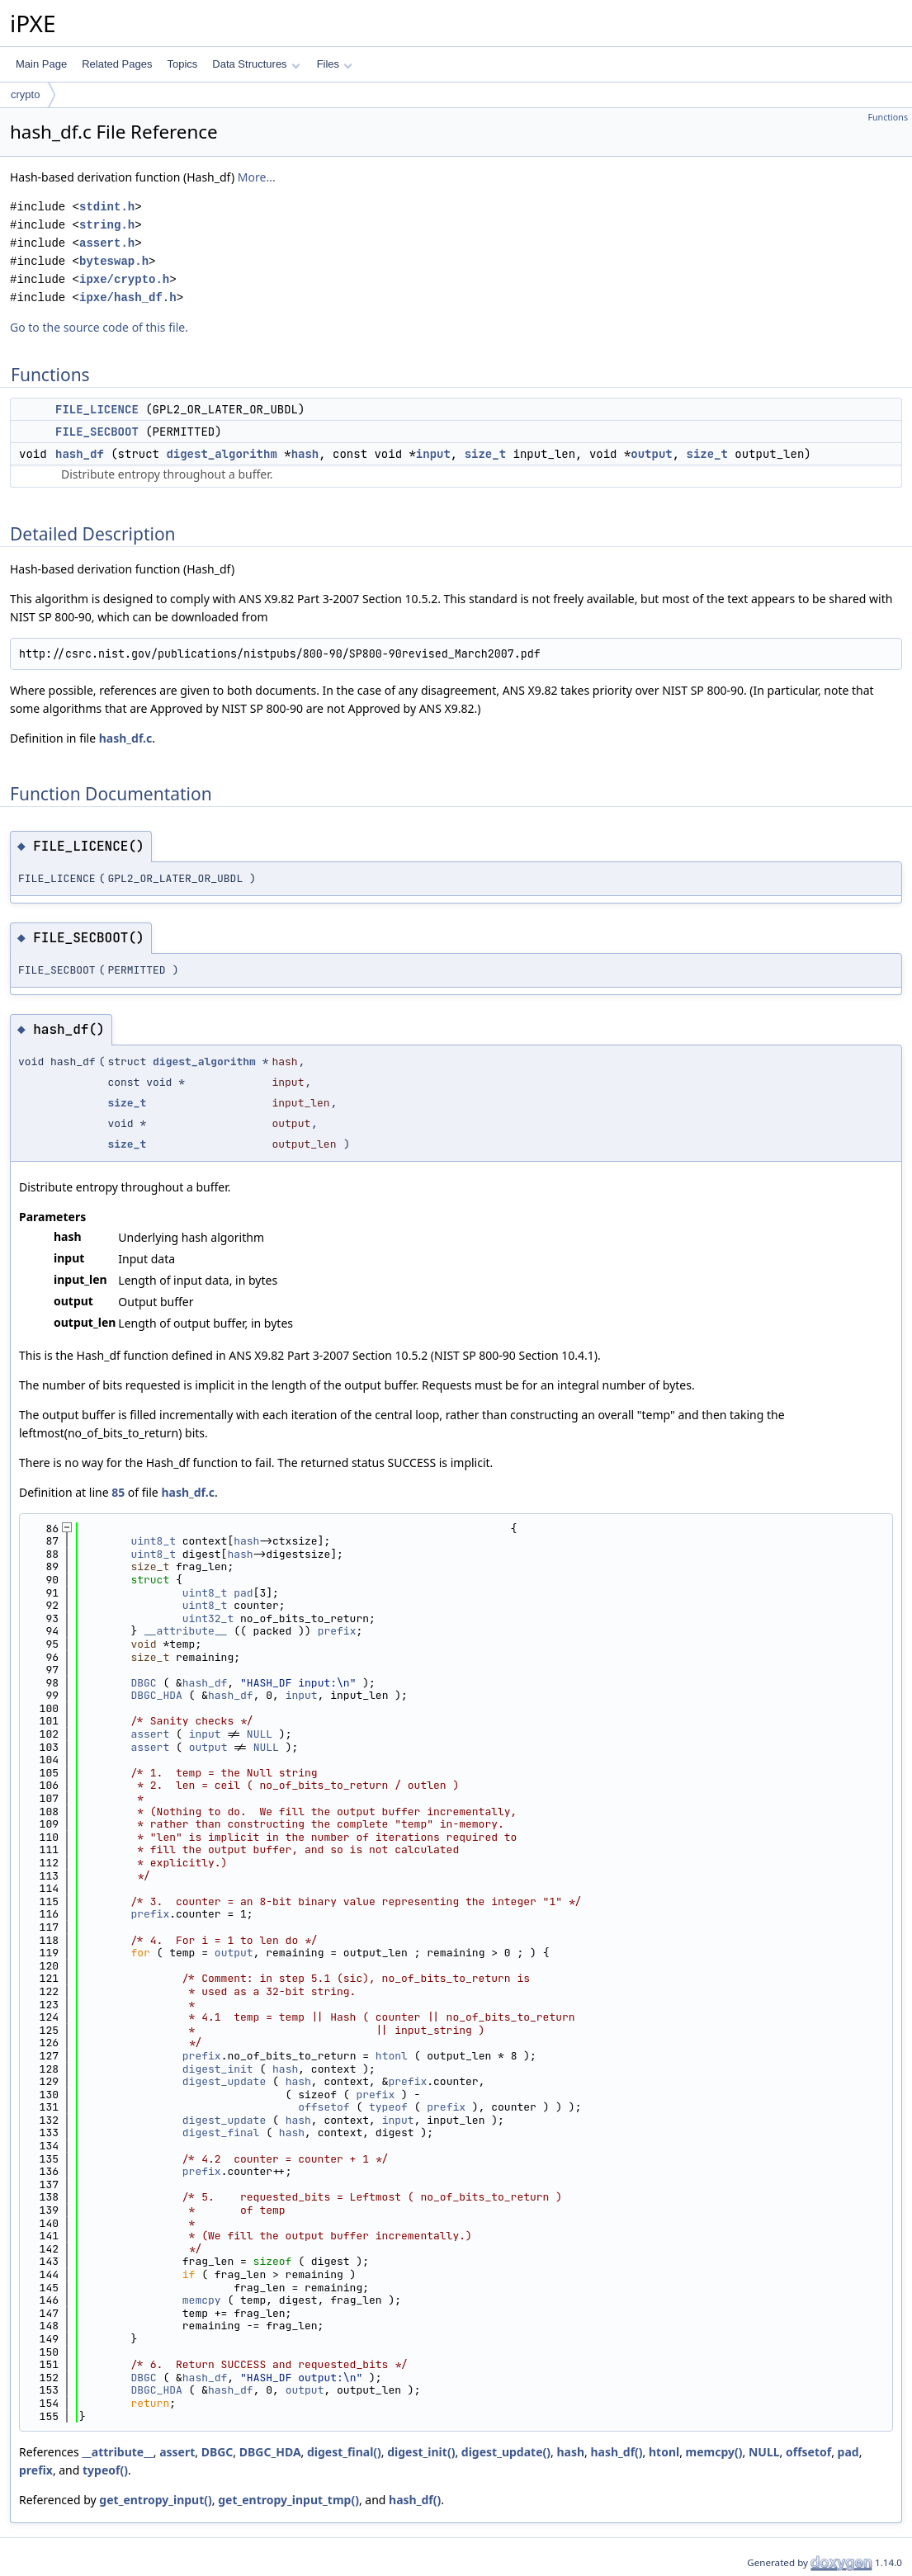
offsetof (323, 2107)
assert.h (107, 243)
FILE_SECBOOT (97, 431)
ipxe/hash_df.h (128, 297)
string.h (107, 225)
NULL (259, 1734)
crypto (25, 94)
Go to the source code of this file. (99, 327)
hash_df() (616, 2452)
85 (118, 1492)
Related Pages (117, 64)
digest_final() (344, 2452)
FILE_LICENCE (97, 409)
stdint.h (107, 207)
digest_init (217, 2069)
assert (149, 1734)
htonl (392, 2056)
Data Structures (256, 64)
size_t (485, 453)
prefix (337, 1631)
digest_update (224, 2081)
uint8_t (153, 1541)
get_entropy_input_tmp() (288, 2500)
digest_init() (421, 2452)
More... (257, 177)
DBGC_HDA (156, 1695)
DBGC (143, 1683)
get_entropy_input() (155, 2500)
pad (243, 1593)
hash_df (79, 453)
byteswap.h (114, 261)
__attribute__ (185, 1631)
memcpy (201, 2300)
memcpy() (714, 2452)
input (433, 453)
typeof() (105, 2470)
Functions (887, 117)
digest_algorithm (221, 453)
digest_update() (506, 2452)
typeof (388, 2107)
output (651, 453)
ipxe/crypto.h (124, 279)
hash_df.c (126, 738)
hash (305, 453)
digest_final (221, 2132)
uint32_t (208, 1618)
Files (334, 64)
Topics (182, 64)
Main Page (41, 64)
